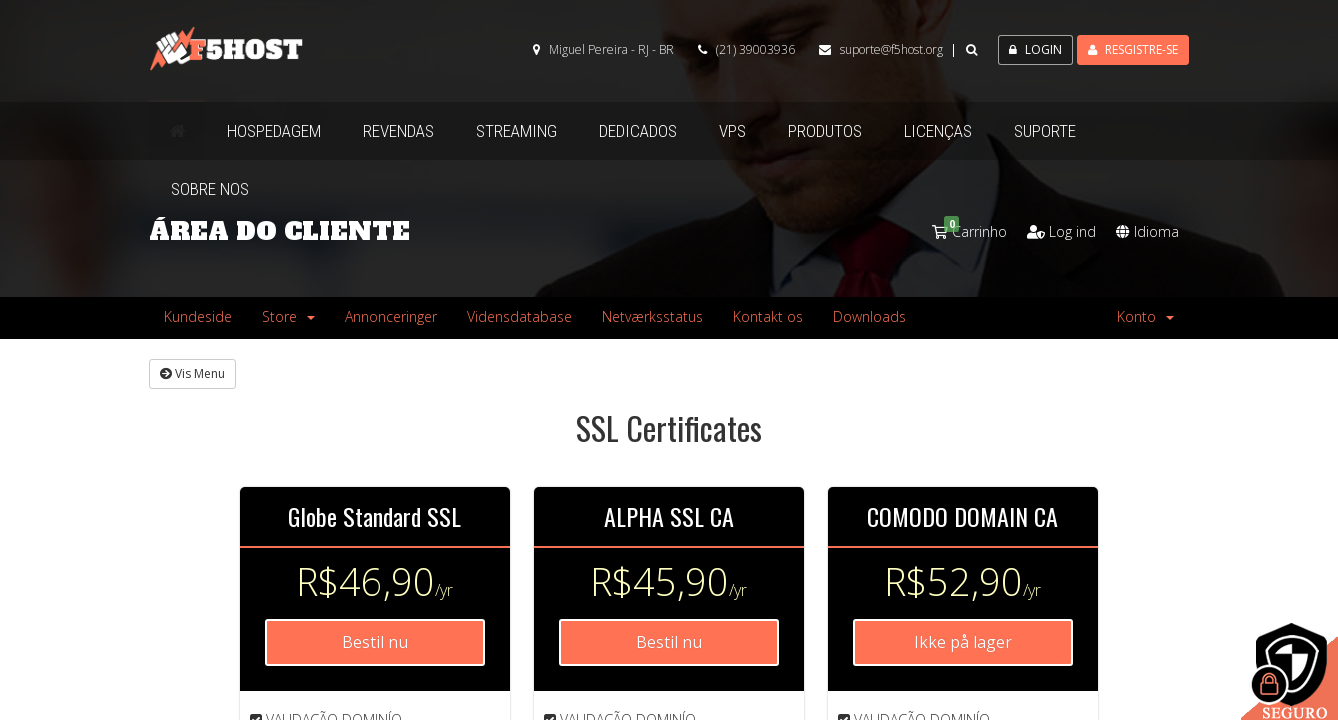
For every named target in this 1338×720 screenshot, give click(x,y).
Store (288, 316)
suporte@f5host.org (891, 49)
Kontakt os (768, 316)
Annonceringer (391, 316)
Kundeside (198, 316)
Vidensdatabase (519, 316)
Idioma (1147, 231)
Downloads (869, 316)
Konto (1145, 316)
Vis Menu (192, 373)
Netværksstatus (652, 316)
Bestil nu (375, 642)
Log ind (1061, 231)
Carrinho (969, 231)
